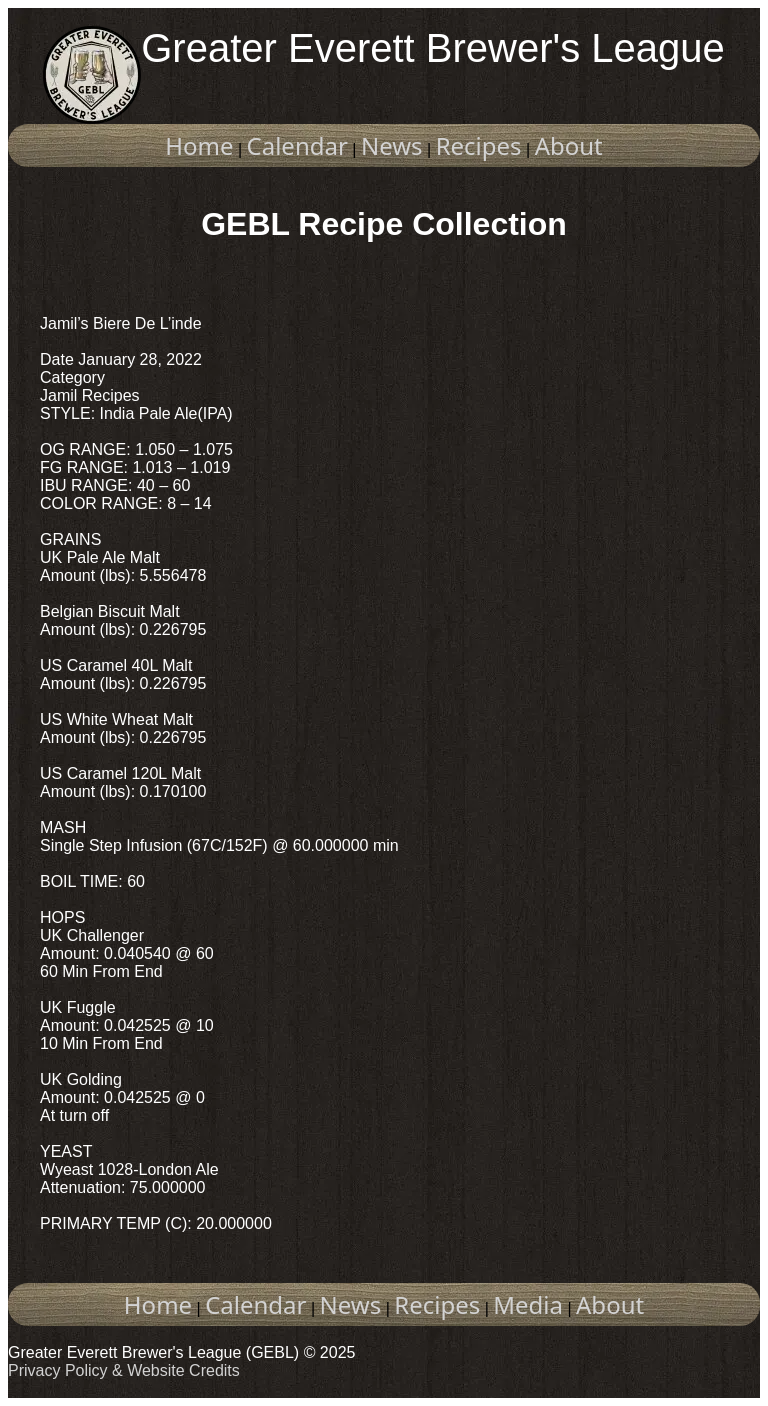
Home (199, 145)
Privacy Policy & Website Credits (124, 1370)
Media (528, 1304)
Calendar (297, 145)
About (569, 145)
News (392, 145)
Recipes (479, 145)
